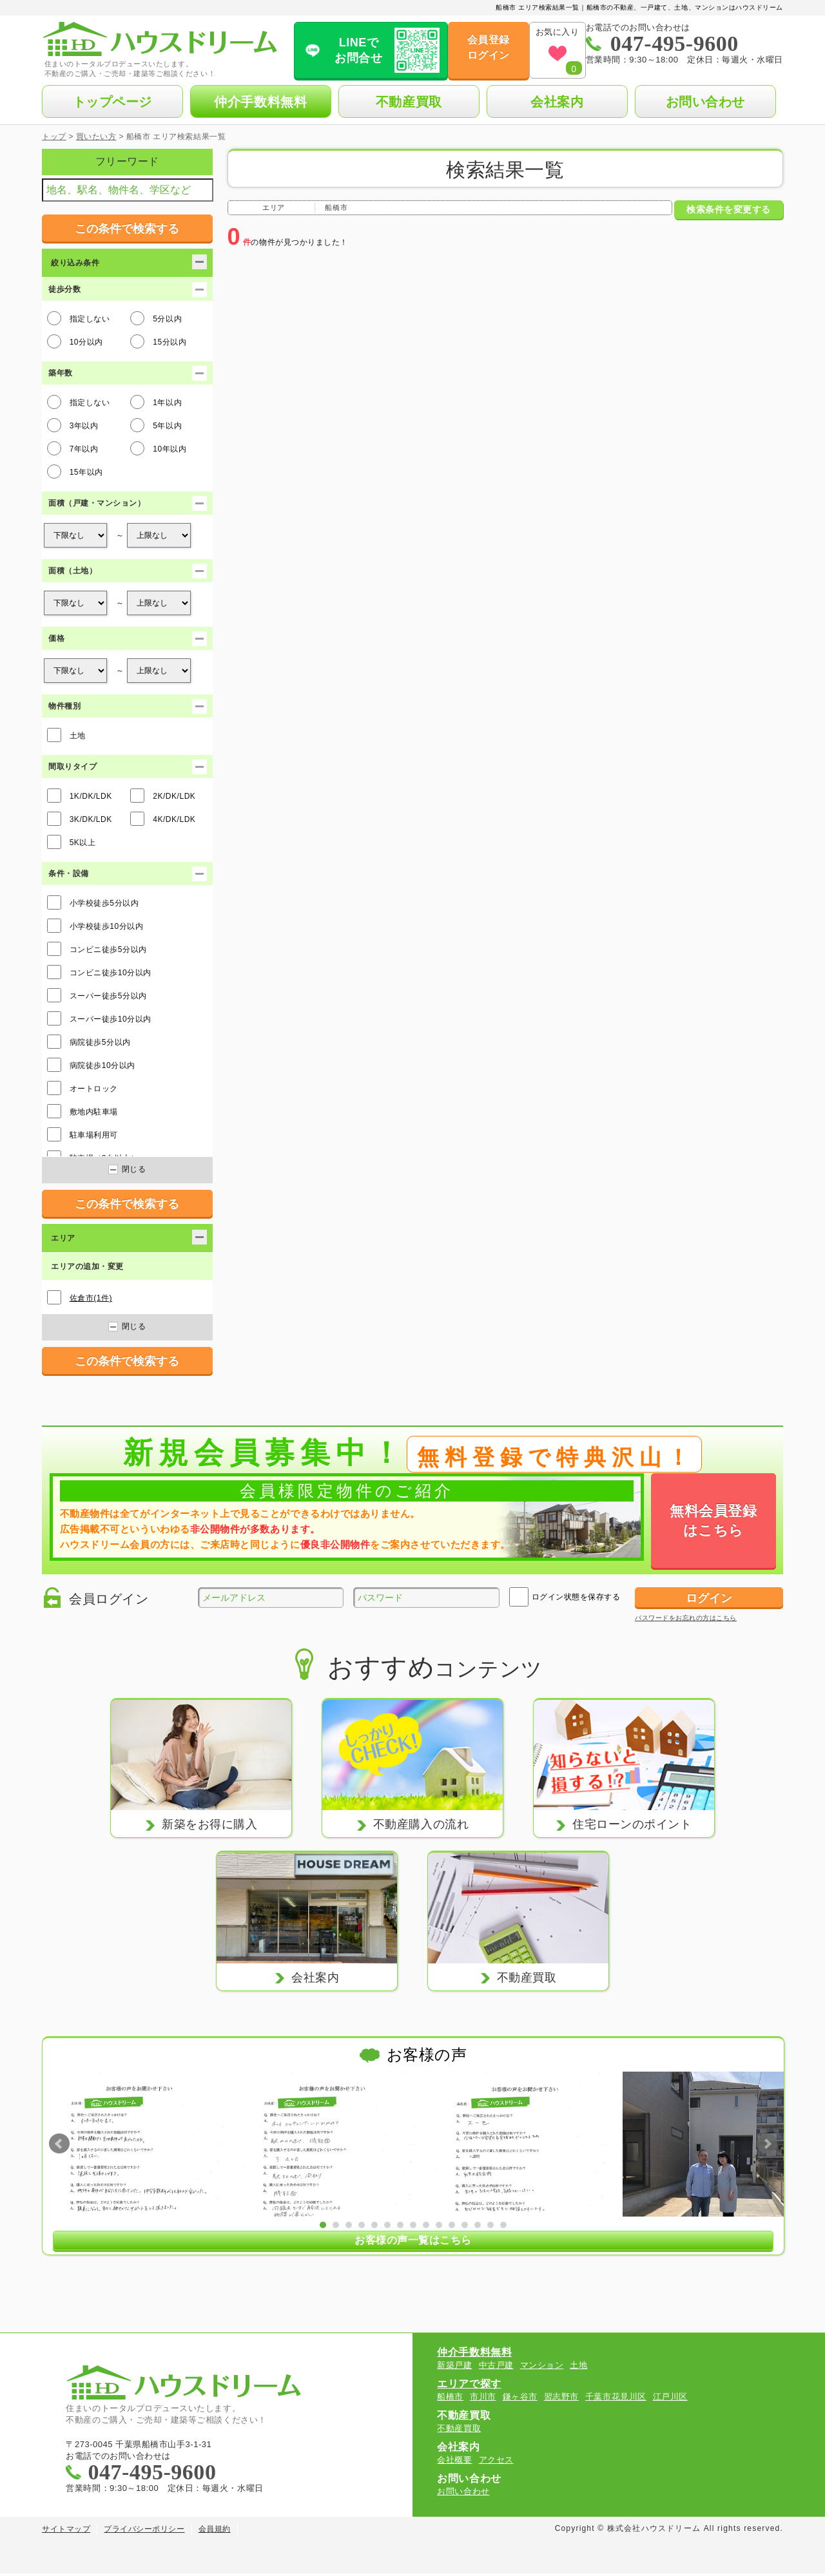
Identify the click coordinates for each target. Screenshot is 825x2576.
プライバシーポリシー (144, 2531)
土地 (66, 735)
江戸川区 (670, 2399)
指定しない (78, 318)
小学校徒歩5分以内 (93, 902)
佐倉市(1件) (91, 1297)
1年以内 (156, 402)
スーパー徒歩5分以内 (97, 995)
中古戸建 (496, 2367)
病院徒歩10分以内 (91, 1065)
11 (452, 2224)
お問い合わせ (705, 102)
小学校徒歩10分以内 (95, 926)
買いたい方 (96, 136)
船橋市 (450, 2399)
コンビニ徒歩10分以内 (99, 972)
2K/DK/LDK (162, 795)
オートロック (82, 1088)
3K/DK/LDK (79, 819)
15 (503, 2224)
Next (767, 2143)
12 (464, 2224)
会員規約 (215, 2531)
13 (477, 2224)
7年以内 (73, 448)
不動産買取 (409, 102)
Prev (59, 2143)
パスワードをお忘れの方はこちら (686, 1617)
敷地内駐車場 (82, 1111)
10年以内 (158, 448)
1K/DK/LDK (79, 795)
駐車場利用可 (82, 1134)
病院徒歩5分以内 (89, 1042)
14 (490, 2224)
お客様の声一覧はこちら (413, 2241)
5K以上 (71, 842)
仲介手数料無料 (260, 102)
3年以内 (73, 425)
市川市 (483, 2399)
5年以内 (156, 425)
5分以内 (156, 318)
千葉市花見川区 (615, 2399)
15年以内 (75, 471)
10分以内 (75, 341)
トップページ (112, 102)
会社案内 (556, 102)
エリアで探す (469, 2386)
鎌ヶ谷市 (520, 2399)
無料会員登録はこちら (713, 1520)
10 (439, 2224)
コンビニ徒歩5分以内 (97, 949)
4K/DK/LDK (162, 819)
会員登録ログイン (470, 47)
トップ (54, 136)
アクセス (496, 2462)
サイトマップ (66, 2531)
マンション (542, 2367)
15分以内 (158, 341)
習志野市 (561, 2399)
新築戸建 (454, 2367)
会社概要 (454, 2462)
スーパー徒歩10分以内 (99, 1018)
